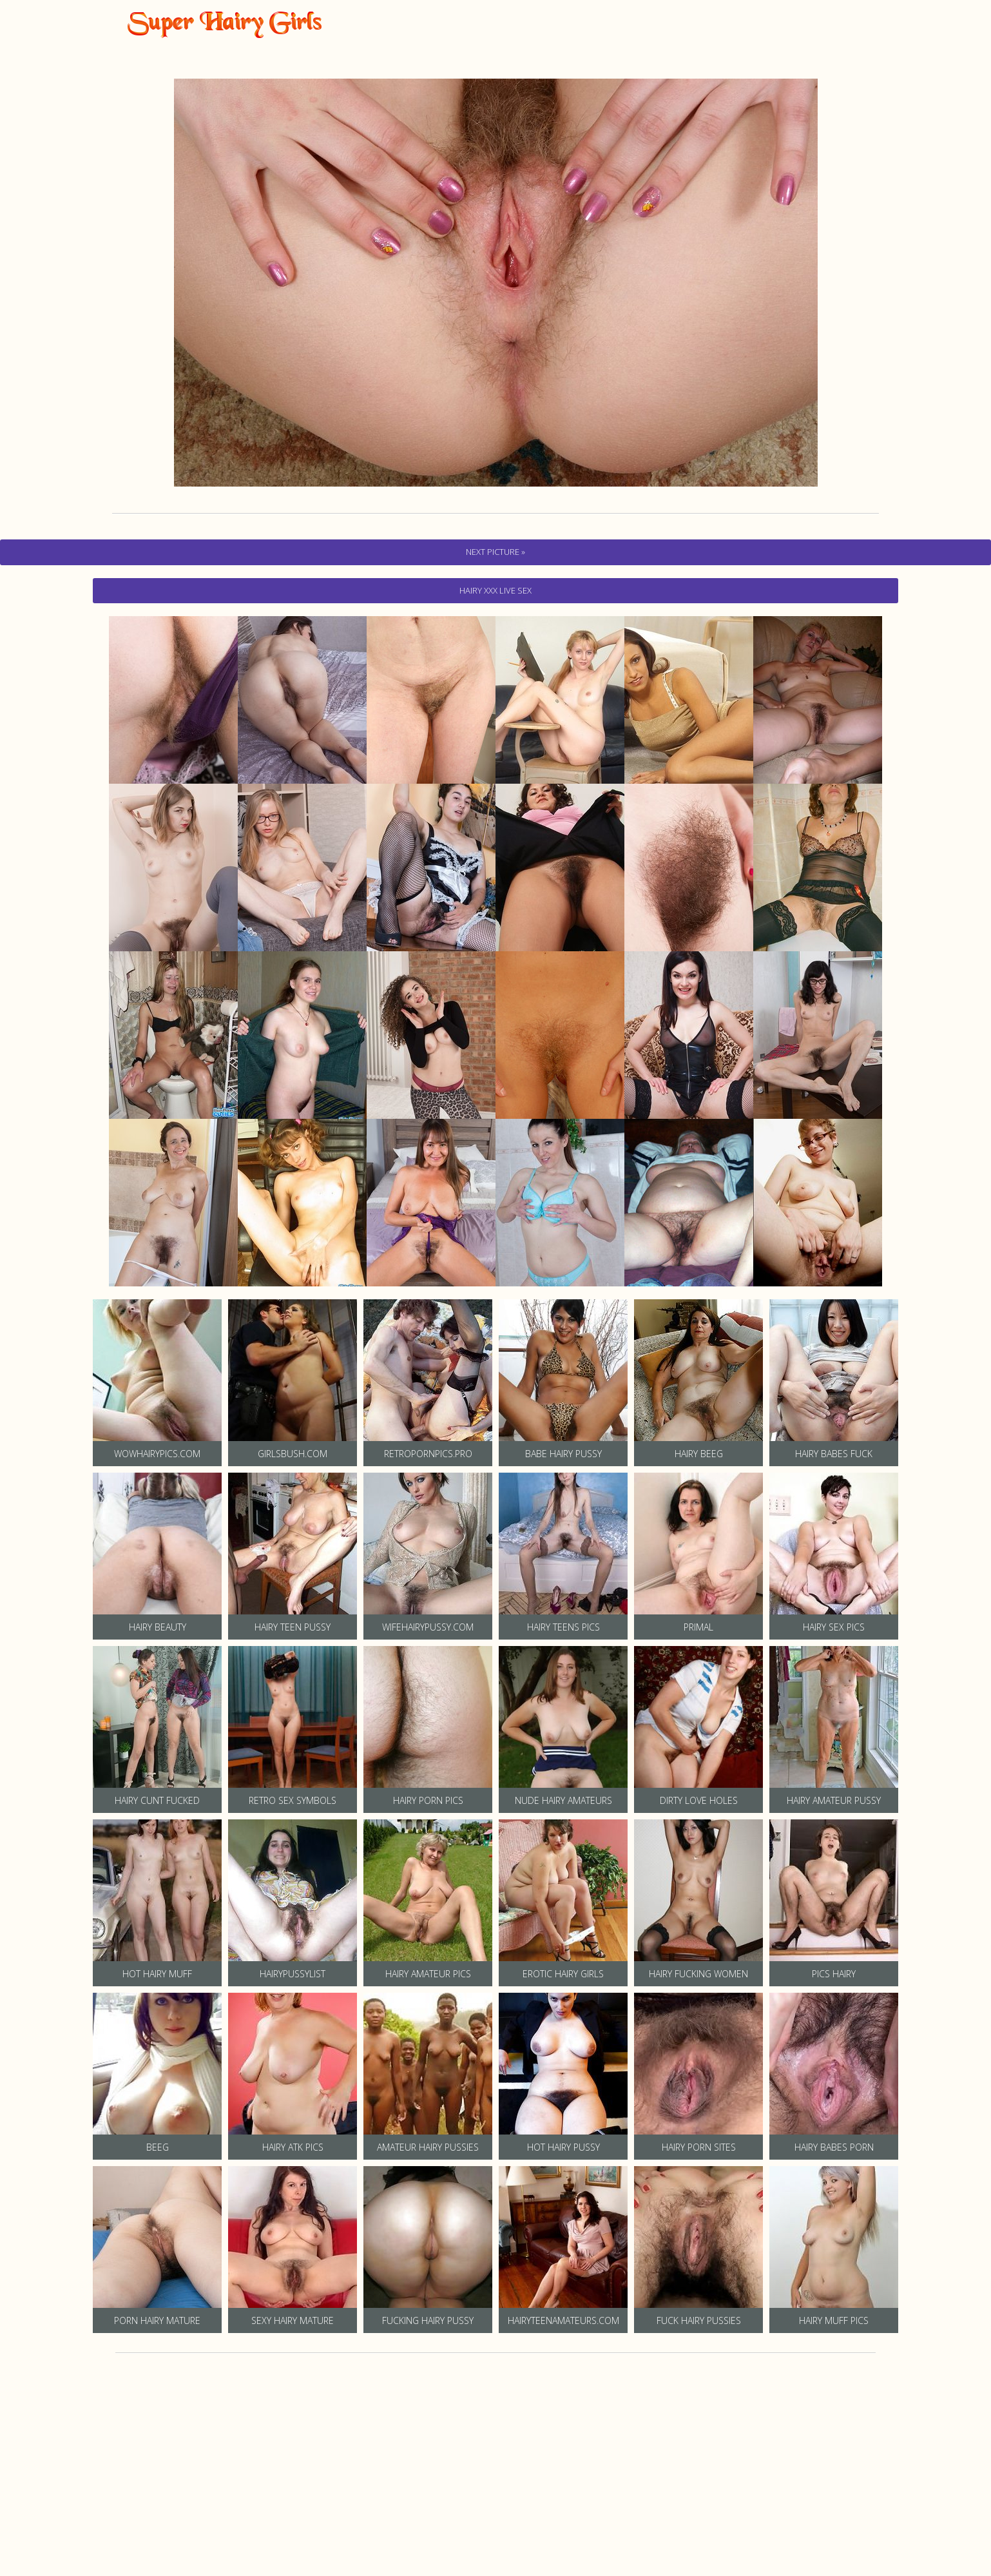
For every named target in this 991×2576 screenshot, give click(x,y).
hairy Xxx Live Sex (495, 590)
